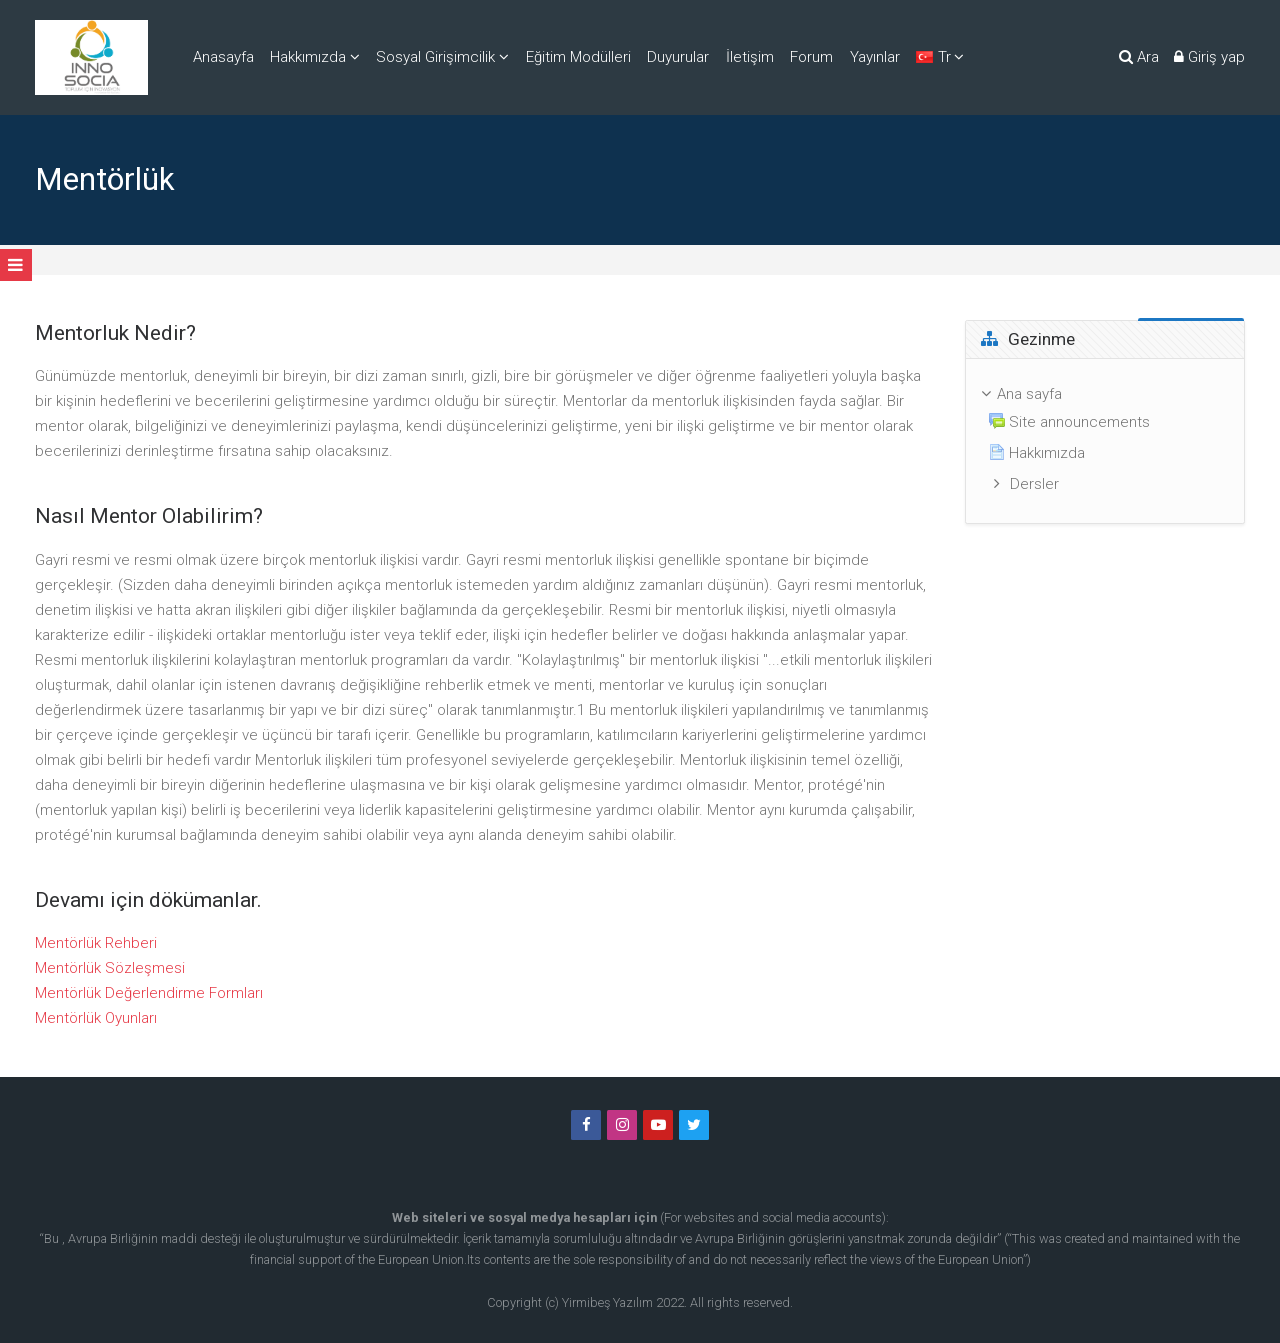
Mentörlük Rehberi (96, 943)
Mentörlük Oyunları (96, 1018)
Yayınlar (875, 57)
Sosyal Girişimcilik (435, 57)
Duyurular (678, 57)
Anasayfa (223, 57)
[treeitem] (1105, 441)
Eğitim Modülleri (578, 57)
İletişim (750, 57)
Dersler (1034, 484)
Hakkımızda (308, 57)
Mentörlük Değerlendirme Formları (149, 993)
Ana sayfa (1029, 394)
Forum (811, 57)
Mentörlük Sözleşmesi (110, 968)
